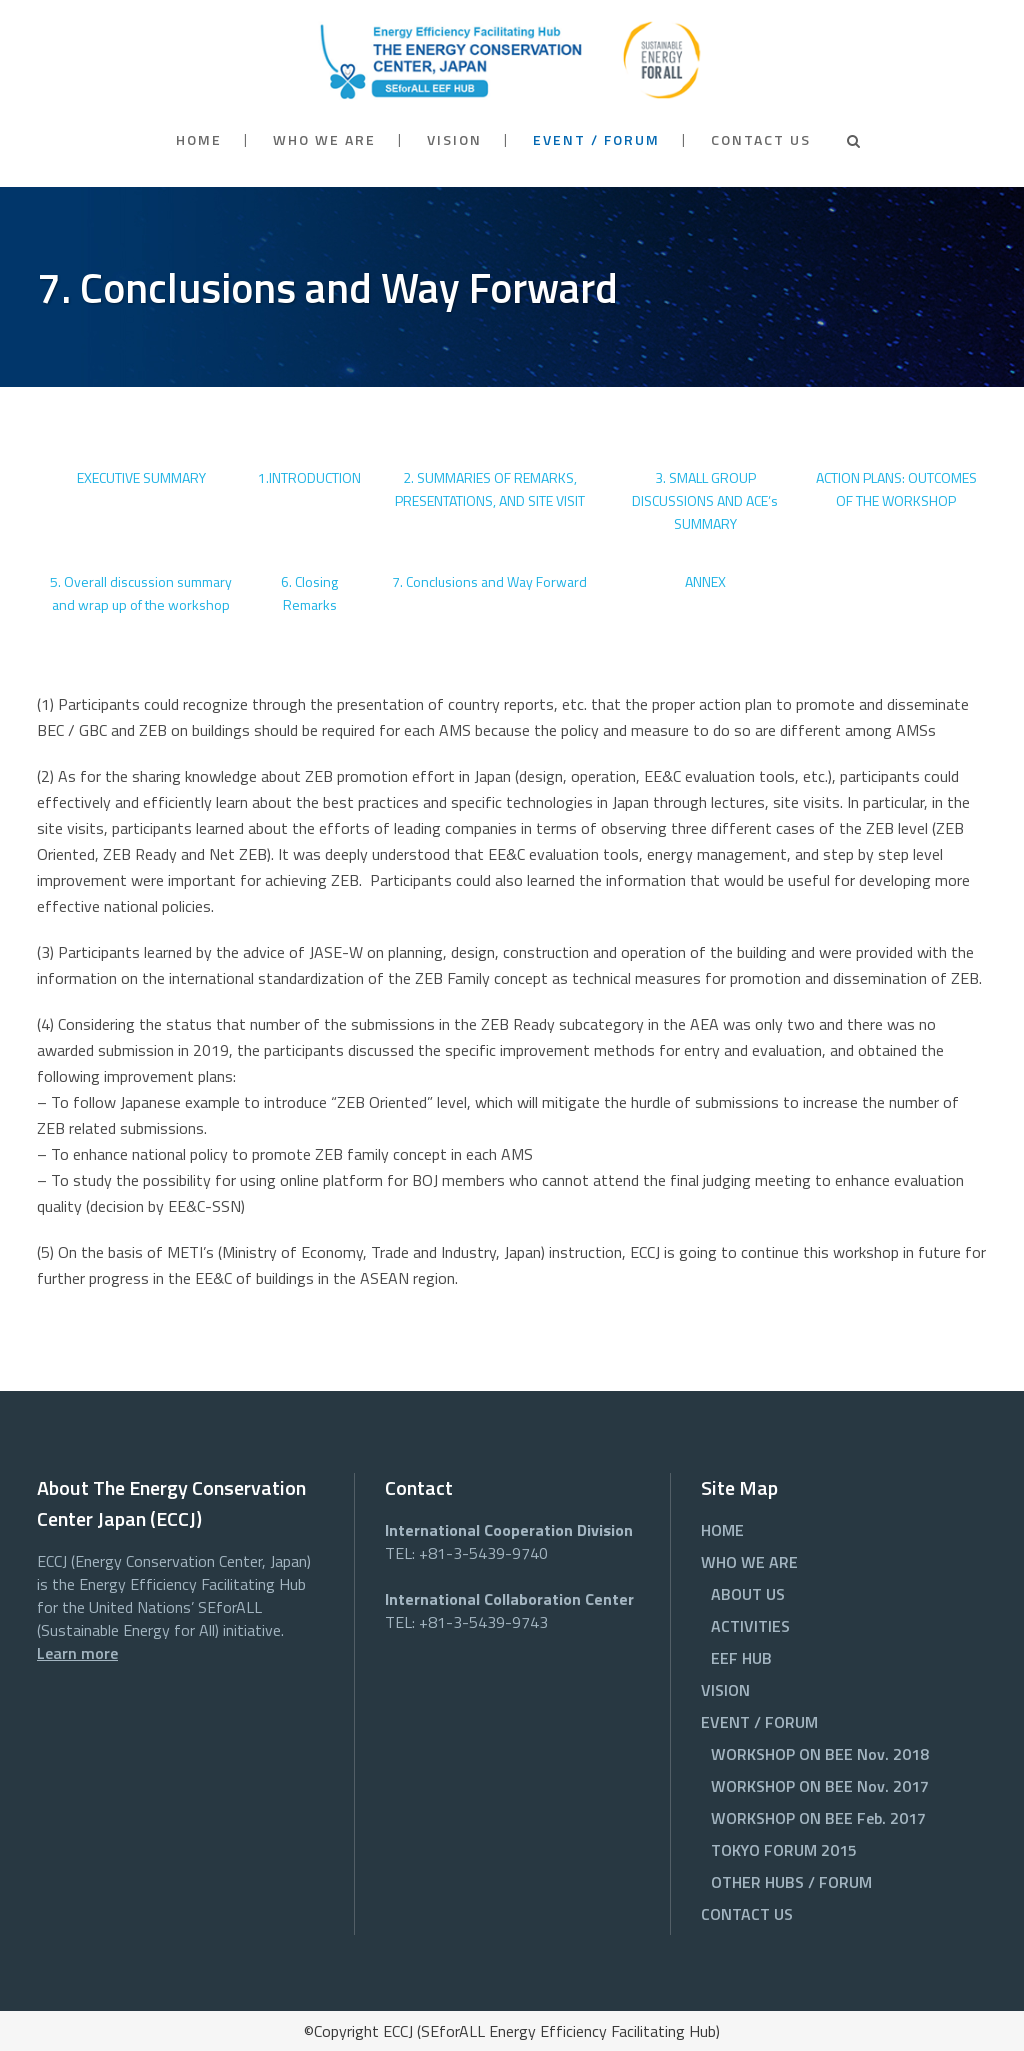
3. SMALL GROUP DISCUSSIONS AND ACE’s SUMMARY (705, 500)
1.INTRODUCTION (309, 477)
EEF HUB (741, 1658)
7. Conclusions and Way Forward (489, 581)
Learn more (77, 1653)
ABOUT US (748, 1594)
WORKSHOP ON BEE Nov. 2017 (820, 1786)
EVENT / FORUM (759, 1722)
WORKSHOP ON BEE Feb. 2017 (818, 1818)
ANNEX (705, 581)
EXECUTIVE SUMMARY (141, 477)
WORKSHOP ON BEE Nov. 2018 (820, 1754)
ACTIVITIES (750, 1626)
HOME (722, 1530)
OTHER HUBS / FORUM (791, 1882)
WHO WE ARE (749, 1562)
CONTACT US (747, 1914)
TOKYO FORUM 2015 (784, 1850)
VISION (725, 1690)
